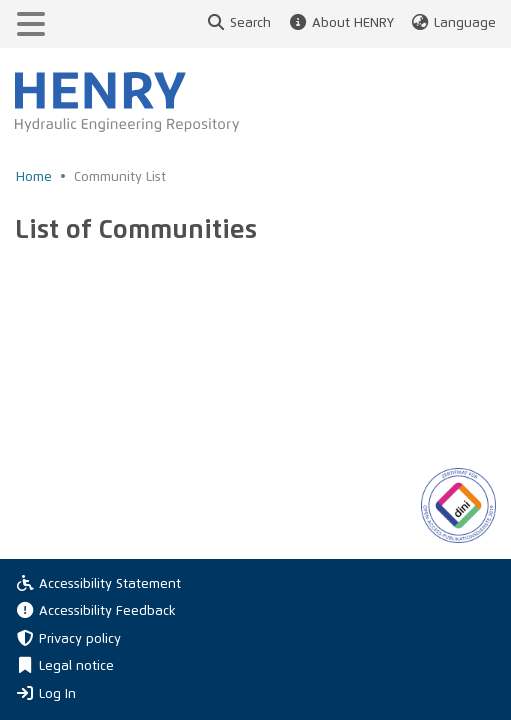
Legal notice (64, 666)
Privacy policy (68, 639)
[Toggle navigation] (31, 24)
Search (238, 23)
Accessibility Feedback (95, 611)
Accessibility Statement (98, 584)
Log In (45, 693)
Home (34, 177)
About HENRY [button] (340, 23)
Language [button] (453, 23)
